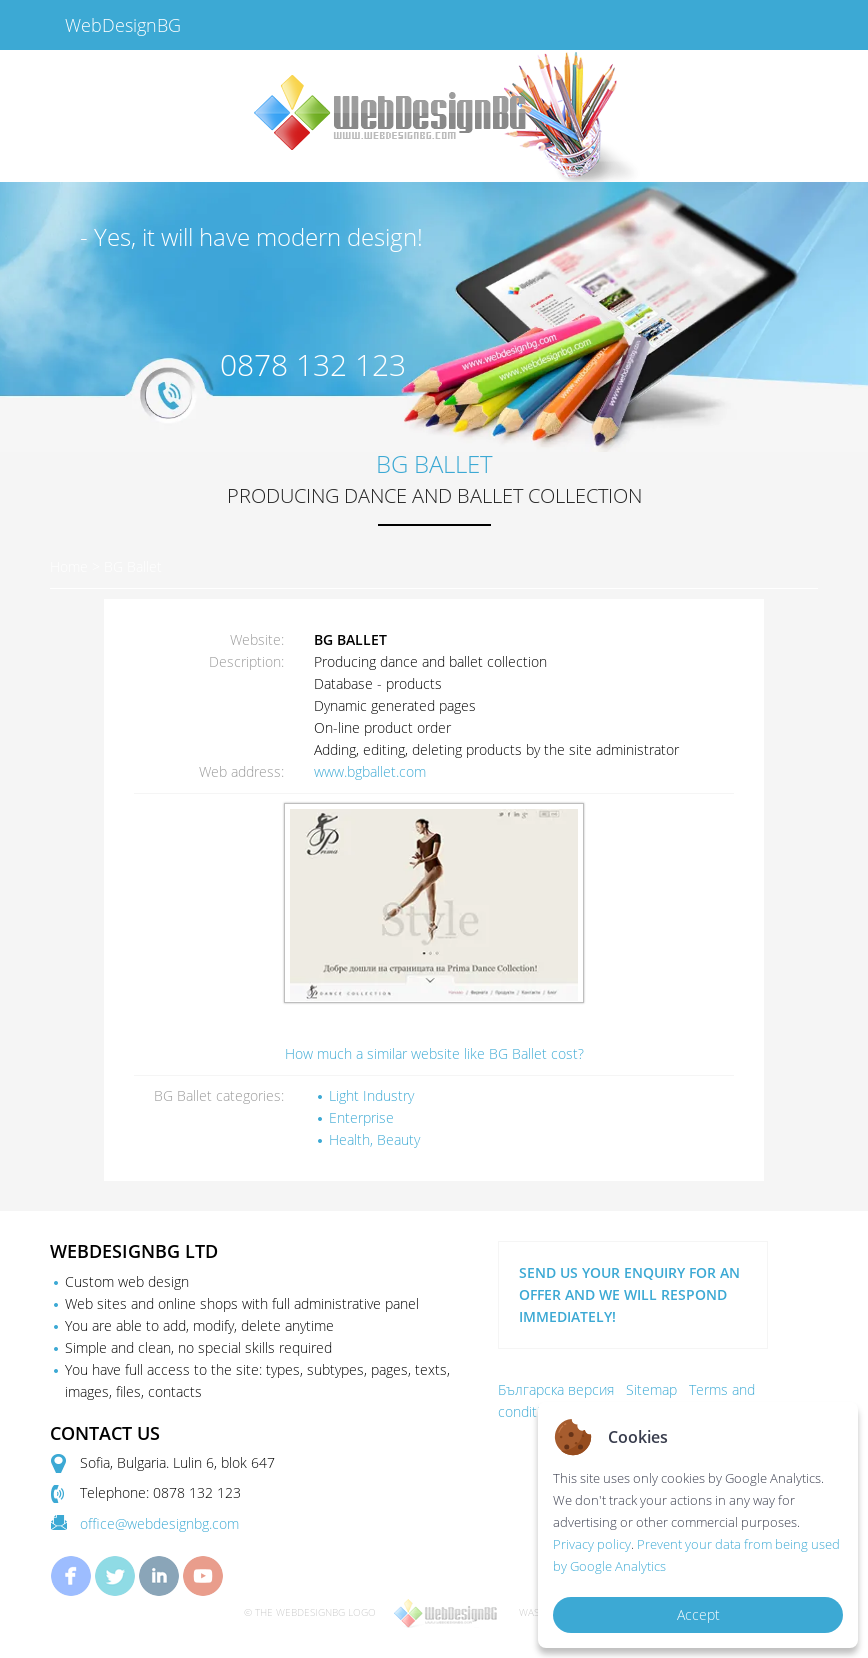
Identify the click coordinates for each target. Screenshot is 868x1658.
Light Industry (371, 1095)
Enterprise (361, 1117)
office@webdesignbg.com (159, 1523)
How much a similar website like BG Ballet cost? (434, 1053)
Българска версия (556, 1389)
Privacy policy (592, 1544)
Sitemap (651, 1389)
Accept (698, 1614)
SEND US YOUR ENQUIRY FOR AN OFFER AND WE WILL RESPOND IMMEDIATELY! (629, 1294)
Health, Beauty (374, 1139)
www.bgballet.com (370, 771)
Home (69, 566)
